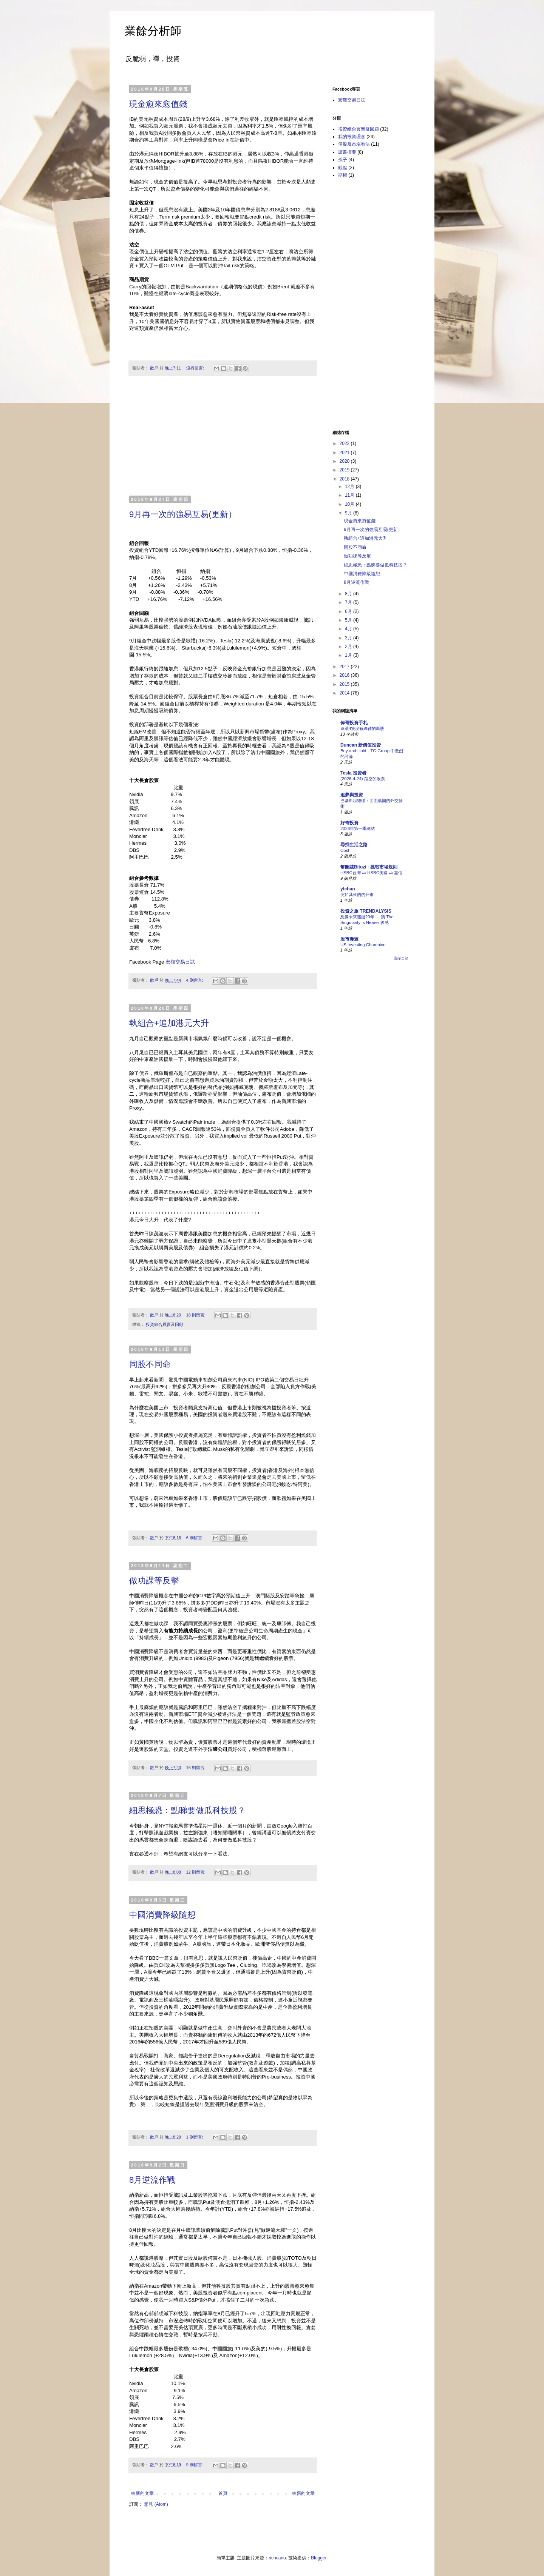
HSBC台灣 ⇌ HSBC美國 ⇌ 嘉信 (371, 872)
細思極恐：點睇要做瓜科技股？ (187, 1810)
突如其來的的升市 (357, 894)
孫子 (342, 159)
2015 (345, 684)
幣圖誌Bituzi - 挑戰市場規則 (368, 867)
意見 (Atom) (156, 2504)
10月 (350, 504)
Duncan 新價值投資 (360, 745)
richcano (277, 2558)
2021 (345, 452)
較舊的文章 (303, 2493)
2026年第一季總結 (357, 828)
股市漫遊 (349, 939)
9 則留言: (195, 2464)
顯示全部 (401, 958)
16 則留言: (196, 1767)
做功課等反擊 (154, 1580)
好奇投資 (349, 822)
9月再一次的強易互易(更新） (182, 514)
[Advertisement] (223, 440)
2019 (345, 470)
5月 (349, 620)
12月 (350, 486)
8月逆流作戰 (152, 2180)
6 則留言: (195, 1537)
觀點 (342, 167)
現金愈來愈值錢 (158, 104)
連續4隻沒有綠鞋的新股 (362, 728)
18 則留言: (196, 1315)
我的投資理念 (351, 136)
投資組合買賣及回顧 (164, 1324)
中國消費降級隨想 (162, 1915)
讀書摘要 (347, 152)
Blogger (318, 2558)
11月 (350, 495)
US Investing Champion (363, 944)
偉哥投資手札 (354, 722)
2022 (345, 443)
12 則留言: (196, 1872)
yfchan (347, 889)
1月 (349, 655)
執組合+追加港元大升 (169, 1023)
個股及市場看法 (354, 144)
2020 (345, 461)
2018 (345, 479)
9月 (349, 513)
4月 (349, 628)
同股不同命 (150, 1364)
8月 (349, 593)
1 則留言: (195, 2137)
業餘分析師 (153, 31)
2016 (345, 675)
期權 (342, 175)
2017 (345, 666)
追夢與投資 (351, 795)
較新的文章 (142, 2493)
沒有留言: (195, 368)
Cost (344, 850)
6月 (349, 611)
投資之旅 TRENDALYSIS (365, 911)
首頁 (222, 2493)
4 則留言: (195, 980)
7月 (349, 602)
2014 (345, 693)
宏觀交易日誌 (180, 962)
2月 (349, 646)
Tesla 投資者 (353, 773)
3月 (349, 638)
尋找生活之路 (354, 844)
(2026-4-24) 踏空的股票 (362, 778)
